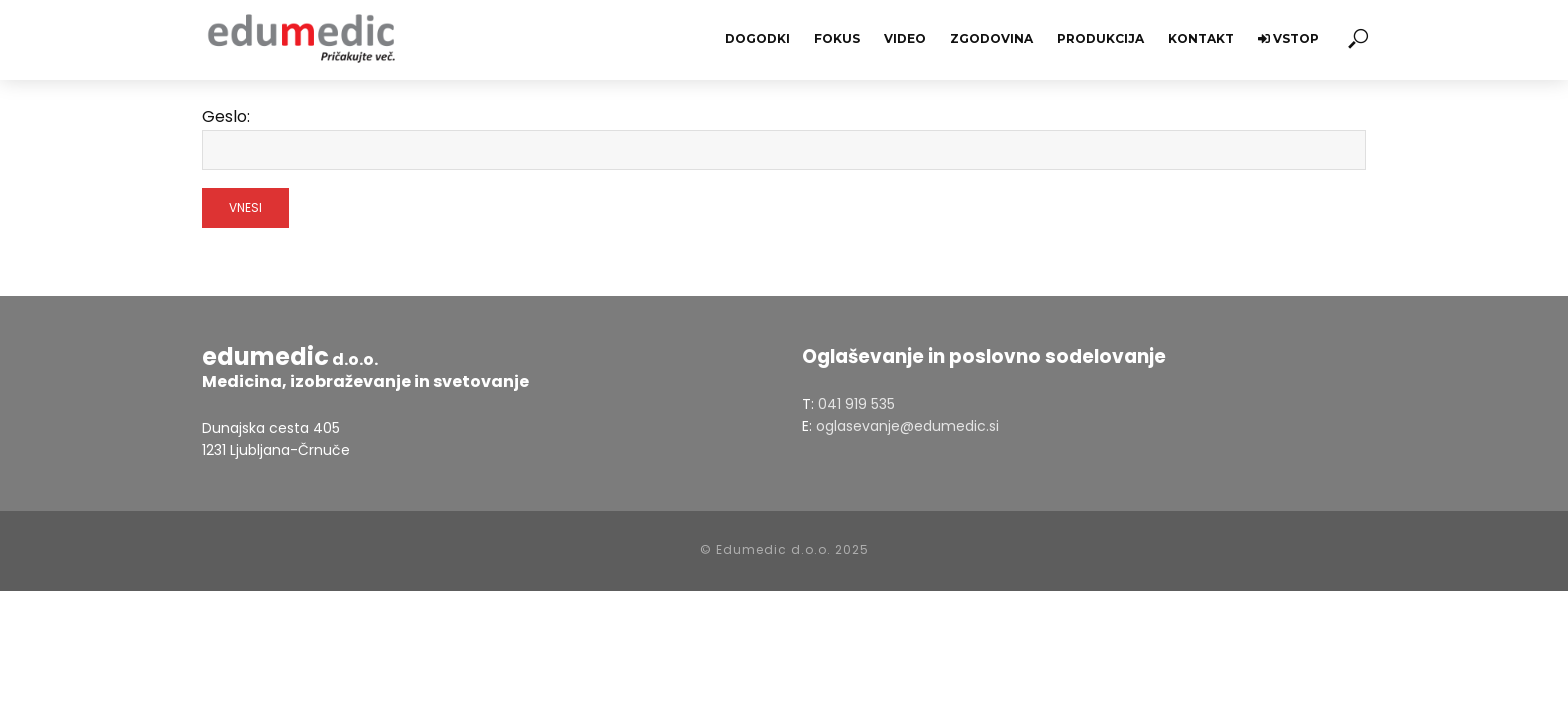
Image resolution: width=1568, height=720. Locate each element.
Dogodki (757, 38)
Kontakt (1201, 38)
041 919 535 (856, 404)
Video (905, 38)
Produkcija (1100, 38)
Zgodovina (991, 38)
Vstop (1288, 38)
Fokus (837, 38)
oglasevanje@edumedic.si (907, 426)
